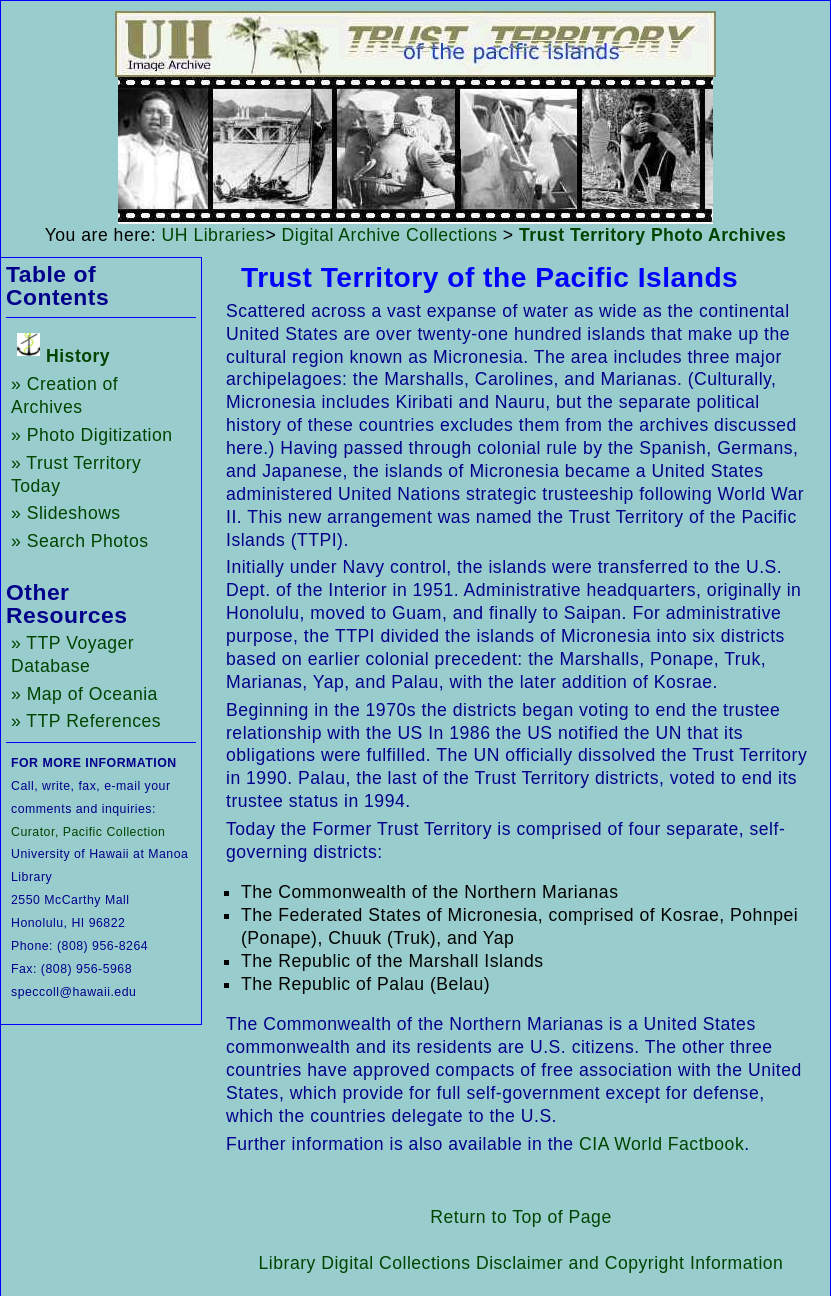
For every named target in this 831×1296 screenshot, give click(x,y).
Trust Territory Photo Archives (652, 235)
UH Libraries (214, 235)
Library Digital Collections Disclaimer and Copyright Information (521, 1263)
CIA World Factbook (661, 1144)
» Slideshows (66, 513)
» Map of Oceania (84, 694)
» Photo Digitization (92, 435)
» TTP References (86, 721)
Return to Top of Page (520, 1217)
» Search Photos (80, 541)
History (78, 356)
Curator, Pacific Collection (88, 832)
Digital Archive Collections (390, 235)
